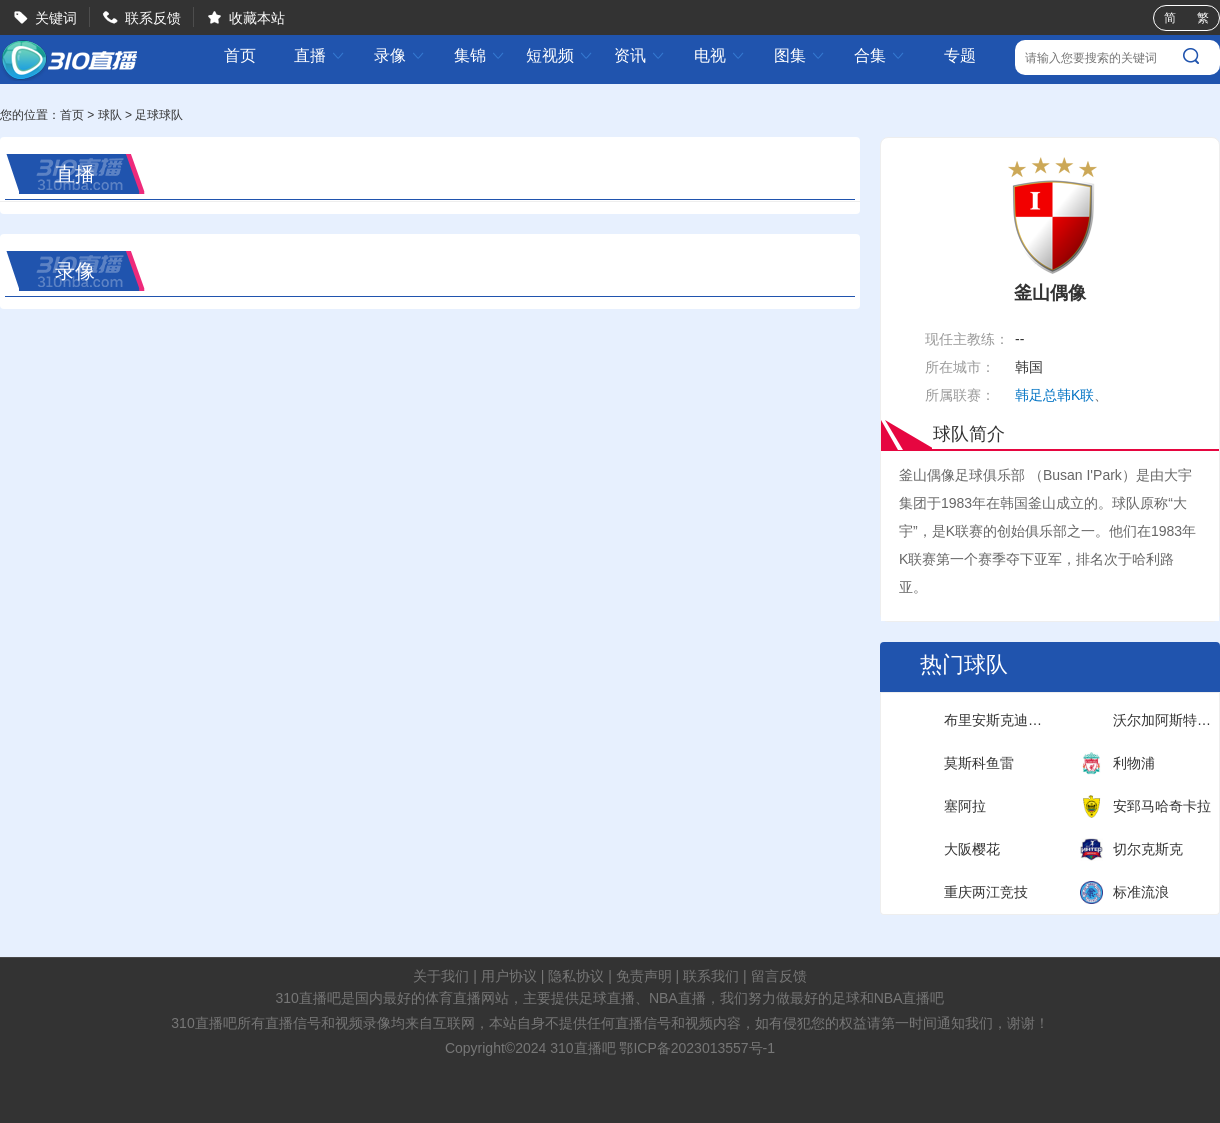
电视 (720, 55)
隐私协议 (576, 976)
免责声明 (644, 976)
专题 (960, 55)
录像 (400, 55)
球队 (110, 115)
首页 (240, 56)
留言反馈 (779, 976)
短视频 (560, 55)
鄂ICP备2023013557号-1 (697, 1048)
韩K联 (1075, 395)
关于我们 (441, 976)
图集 (800, 55)
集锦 (480, 55)
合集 (880, 55)
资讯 (640, 55)
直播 (320, 55)
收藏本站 (257, 18)
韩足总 (1036, 395)
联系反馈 (153, 18)
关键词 (56, 18)
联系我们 (711, 976)
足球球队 (159, 115)
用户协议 (509, 976)
